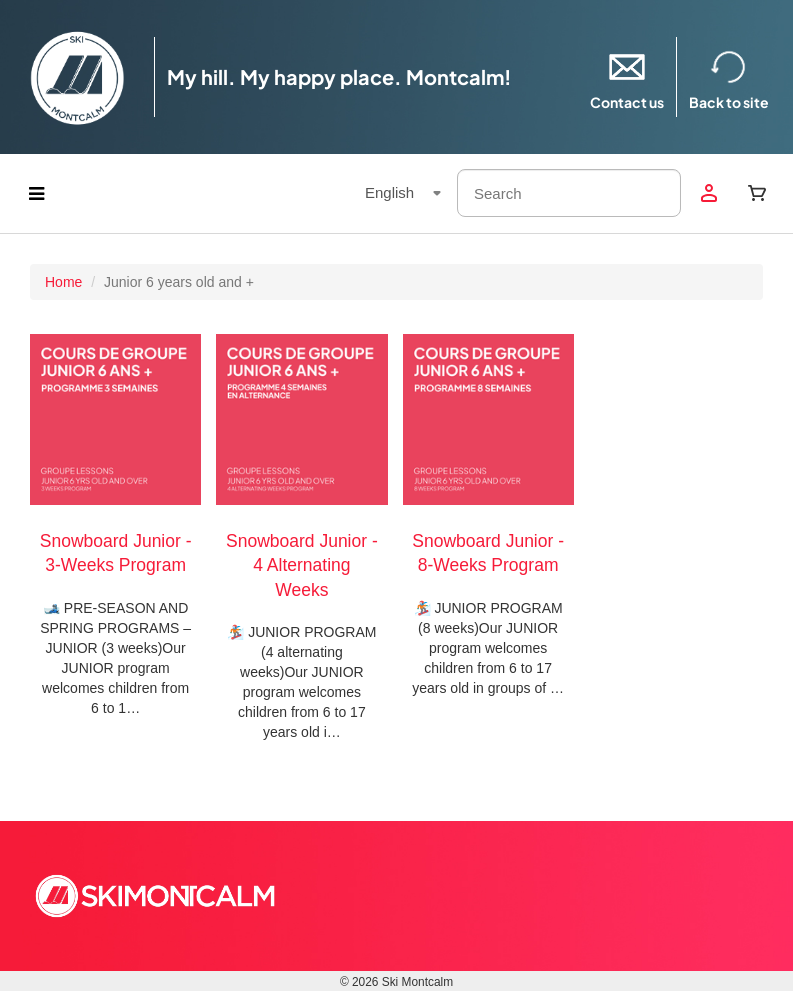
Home (63, 282)
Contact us (627, 76)
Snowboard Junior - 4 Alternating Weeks (302, 565)
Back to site (729, 76)
